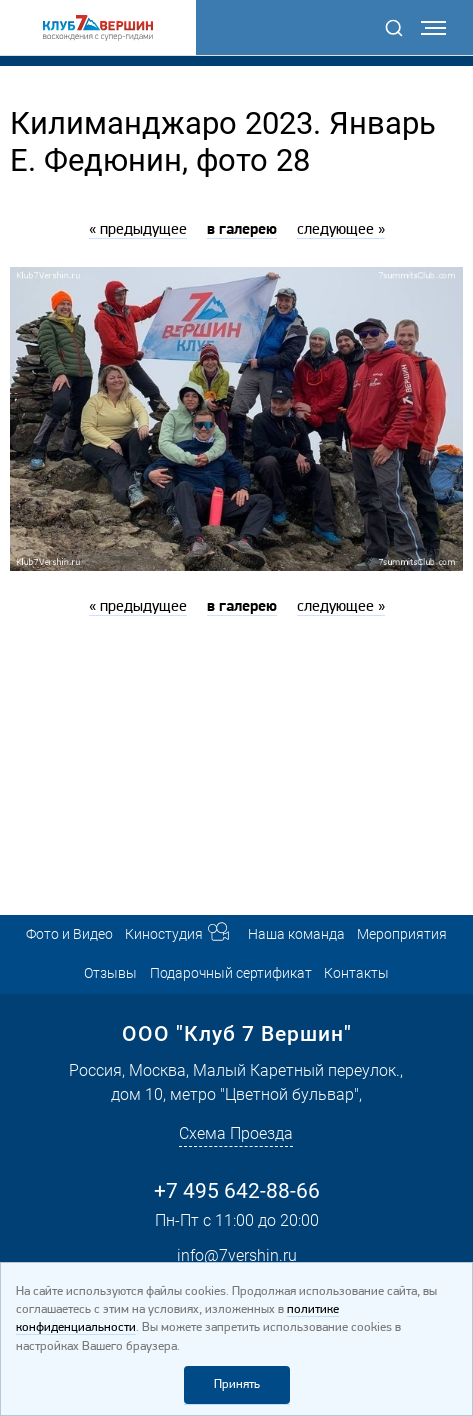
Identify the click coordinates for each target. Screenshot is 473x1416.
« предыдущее (138, 230)
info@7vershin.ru (237, 1255)
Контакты (356, 973)
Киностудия (164, 934)
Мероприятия (402, 934)
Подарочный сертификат (231, 973)
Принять (237, 1384)
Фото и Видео (69, 934)
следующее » (341, 230)
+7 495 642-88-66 (237, 1190)
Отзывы (110, 973)
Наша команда (296, 934)
